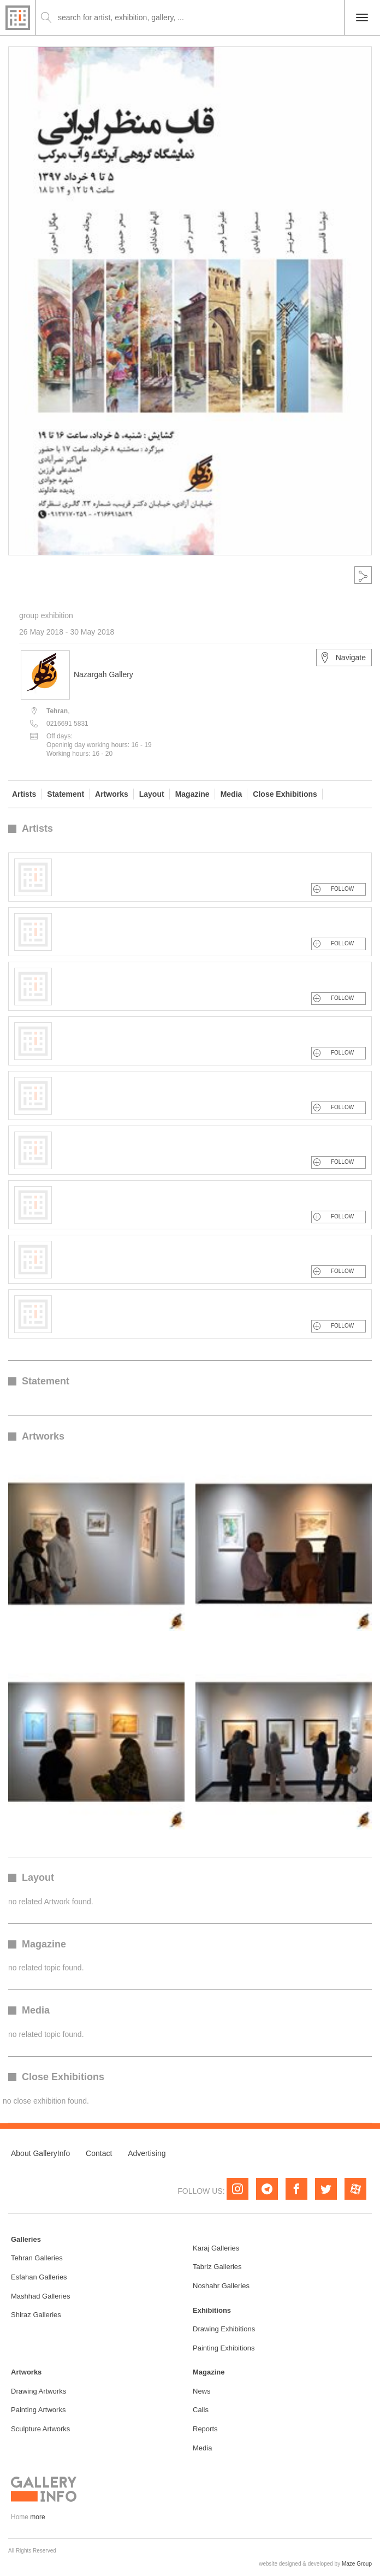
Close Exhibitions (285, 794)
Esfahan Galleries (39, 2277)
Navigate (342, 657)
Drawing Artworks (38, 2391)
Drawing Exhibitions (224, 2329)
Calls (201, 2410)
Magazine (192, 794)
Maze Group (357, 2564)
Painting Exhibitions (223, 2348)
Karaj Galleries (216, 2248)
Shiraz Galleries (36, 2315)
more (37, 2517)
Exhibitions (212, 2310)
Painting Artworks (38, 2410)
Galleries (26, 2239)
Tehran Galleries (37, 2258)
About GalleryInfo (40, 2153)
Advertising (146, 2153)
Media (231, 794)
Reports (205, 2429)
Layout (151, 794)
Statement (65, 794)
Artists (24, 794)
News (202, 2391)
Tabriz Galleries (217, 2267)
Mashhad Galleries (40, 2296)
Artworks (111, 794)
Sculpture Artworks (40, 2429)
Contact (99, 2153)
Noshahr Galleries (221, 2286)
